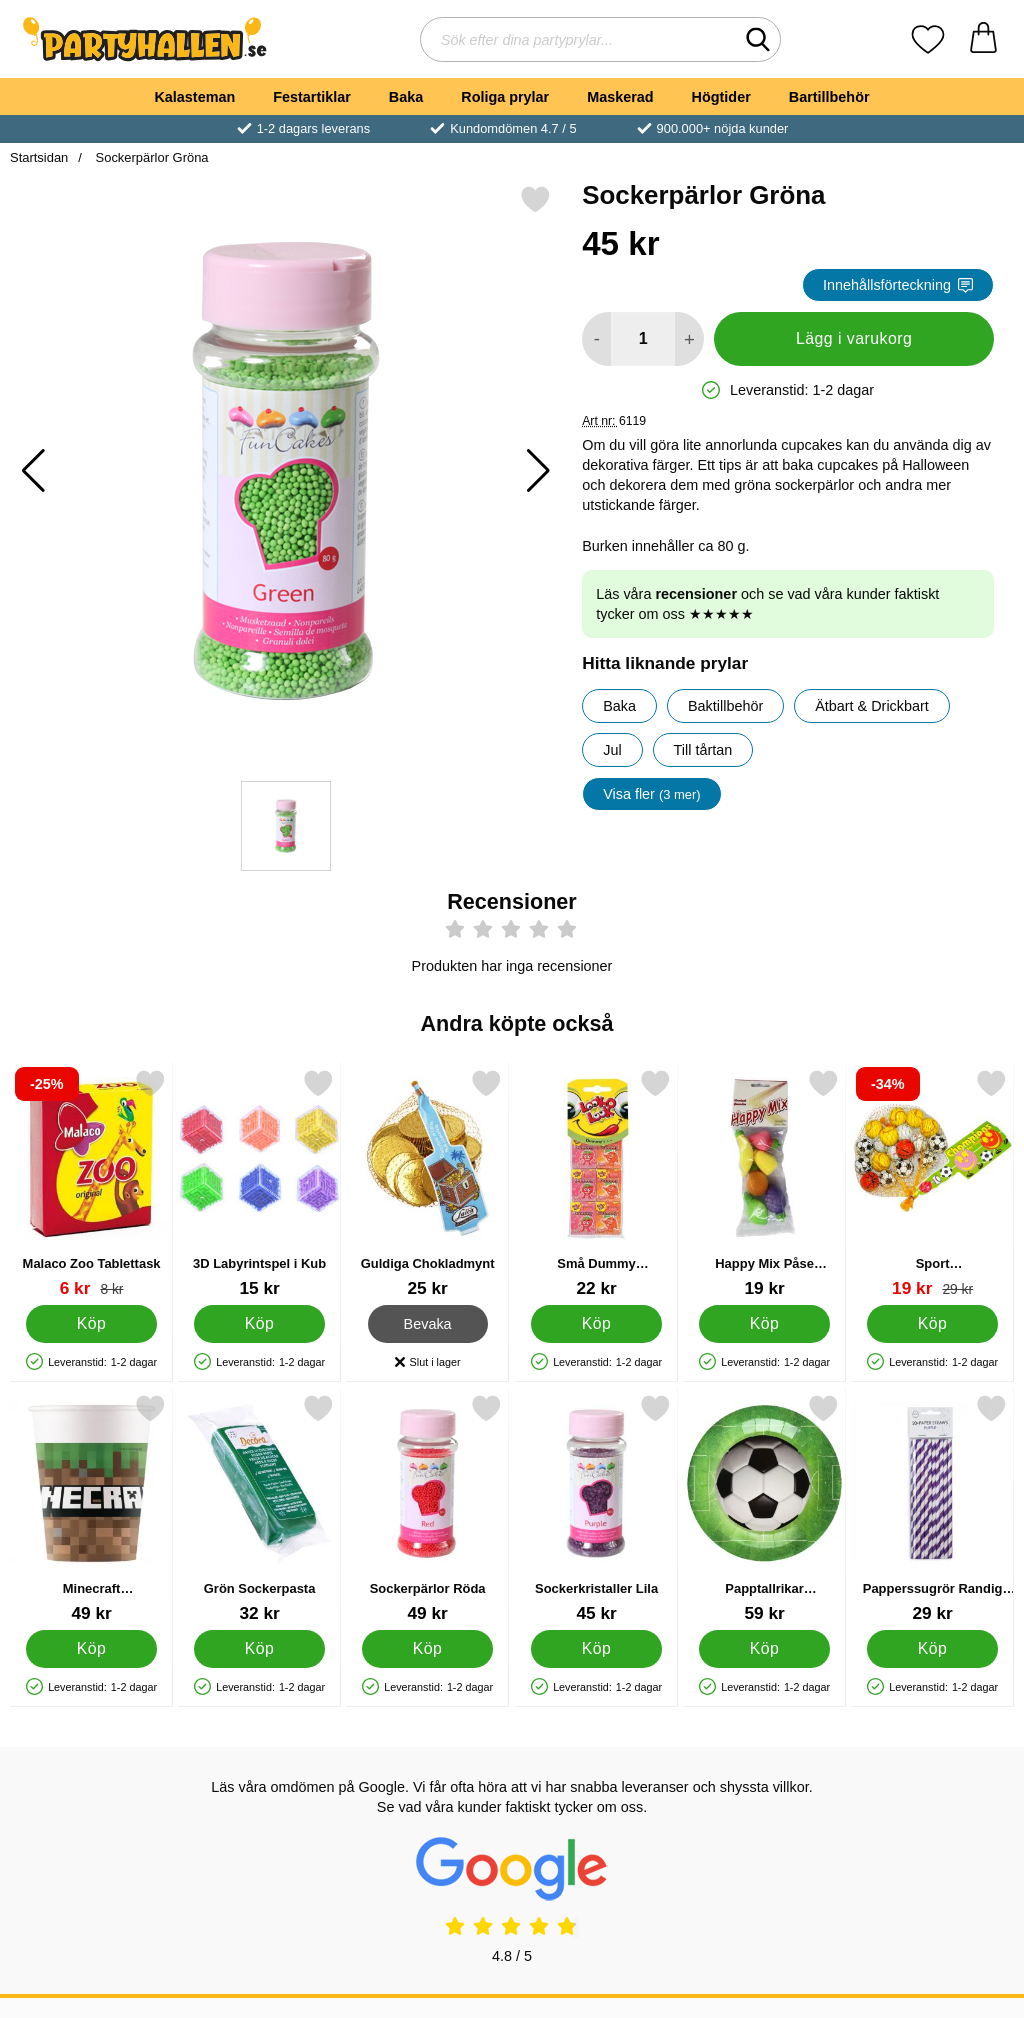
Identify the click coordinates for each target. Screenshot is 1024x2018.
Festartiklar (312, 97)
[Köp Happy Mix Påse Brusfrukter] (764, 1324)
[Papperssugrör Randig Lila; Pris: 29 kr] (932, 1508)
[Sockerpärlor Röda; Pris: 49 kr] (427, 1508)
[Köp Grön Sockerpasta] (259, 1649)
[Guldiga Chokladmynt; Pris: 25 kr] (427, 1183)
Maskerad (620, 97)
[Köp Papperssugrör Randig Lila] (932, 1649)
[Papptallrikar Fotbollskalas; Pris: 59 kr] (764, 1508)
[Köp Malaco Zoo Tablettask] (91, 1324)
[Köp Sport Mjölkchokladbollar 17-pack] (932, 1324)
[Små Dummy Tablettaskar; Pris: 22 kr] (596, 1183)
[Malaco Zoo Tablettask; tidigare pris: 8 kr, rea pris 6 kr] (91, 1183)
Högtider (721, 97)
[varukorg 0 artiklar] (983, 39)
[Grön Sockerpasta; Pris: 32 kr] (259, 1508)
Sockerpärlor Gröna (150, 157)
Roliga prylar (505, 97)
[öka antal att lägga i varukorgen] (689, 339)
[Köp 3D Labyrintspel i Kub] (259, 1324)
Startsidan (39, 157)
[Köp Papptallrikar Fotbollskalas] (764, 1649)
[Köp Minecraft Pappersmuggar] (91, 1649)
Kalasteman (194, 97)
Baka (406, 97)
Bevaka (428, 1324)
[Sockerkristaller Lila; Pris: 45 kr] (596, 1508)
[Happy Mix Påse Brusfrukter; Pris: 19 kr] (764, 1183)
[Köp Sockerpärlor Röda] (428, 1649)
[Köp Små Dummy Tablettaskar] (596, 1324)
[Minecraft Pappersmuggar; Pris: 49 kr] (91, 1508)
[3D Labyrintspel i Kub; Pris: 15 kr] (259, 1183)
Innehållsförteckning (898, 285)
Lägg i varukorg (854, 338)
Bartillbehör (829, 97)
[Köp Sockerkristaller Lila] (596, 1649)
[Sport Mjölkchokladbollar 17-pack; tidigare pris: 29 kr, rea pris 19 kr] (932, 1183)
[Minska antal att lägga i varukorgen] (596, 339)
